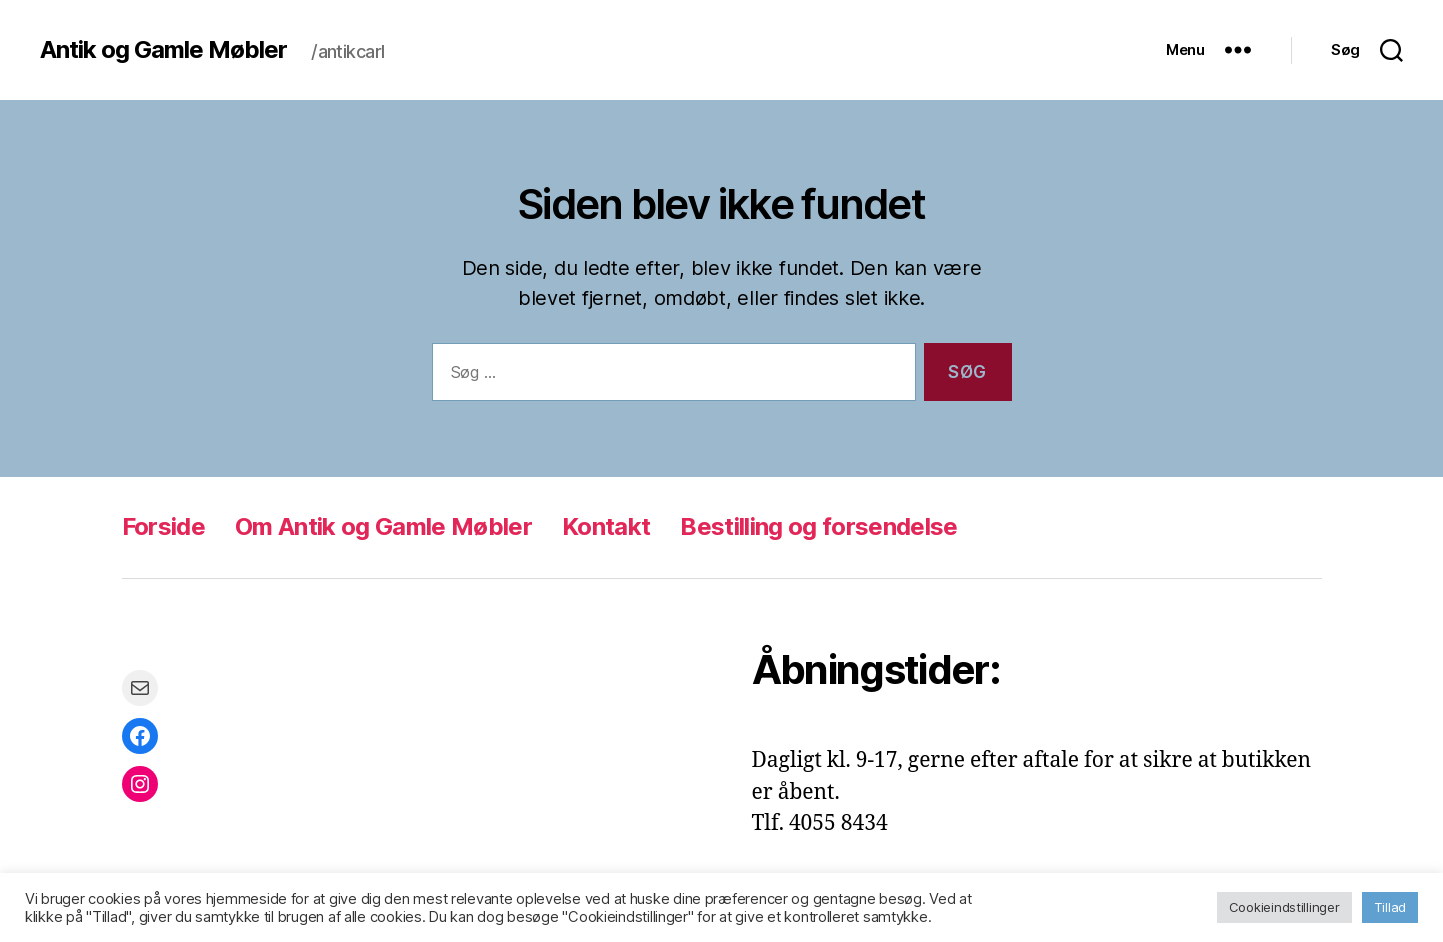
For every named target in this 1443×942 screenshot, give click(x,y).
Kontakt (606, 526)
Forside (163, 526)
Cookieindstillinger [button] (1284, 907)
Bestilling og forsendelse (818, 526)
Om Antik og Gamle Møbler (383, 526)
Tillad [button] (1390, 907)
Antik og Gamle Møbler (163, 50)
